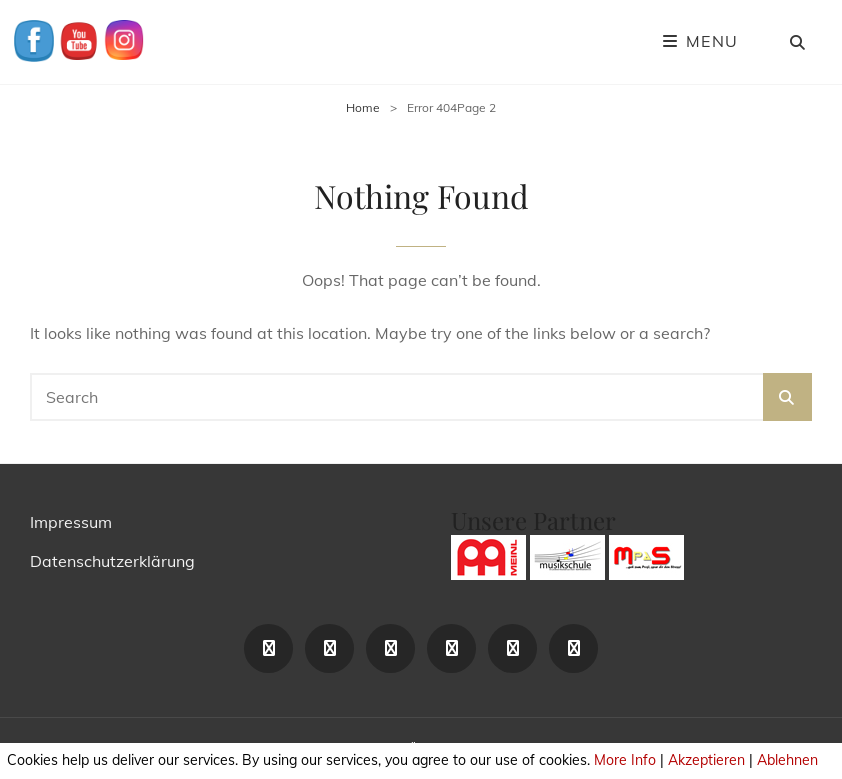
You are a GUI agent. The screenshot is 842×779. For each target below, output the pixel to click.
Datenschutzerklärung (112, 561)
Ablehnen (787, 760)
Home (363, 107)
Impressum (71, 522)
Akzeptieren (706, 760)
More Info (625, 760)
